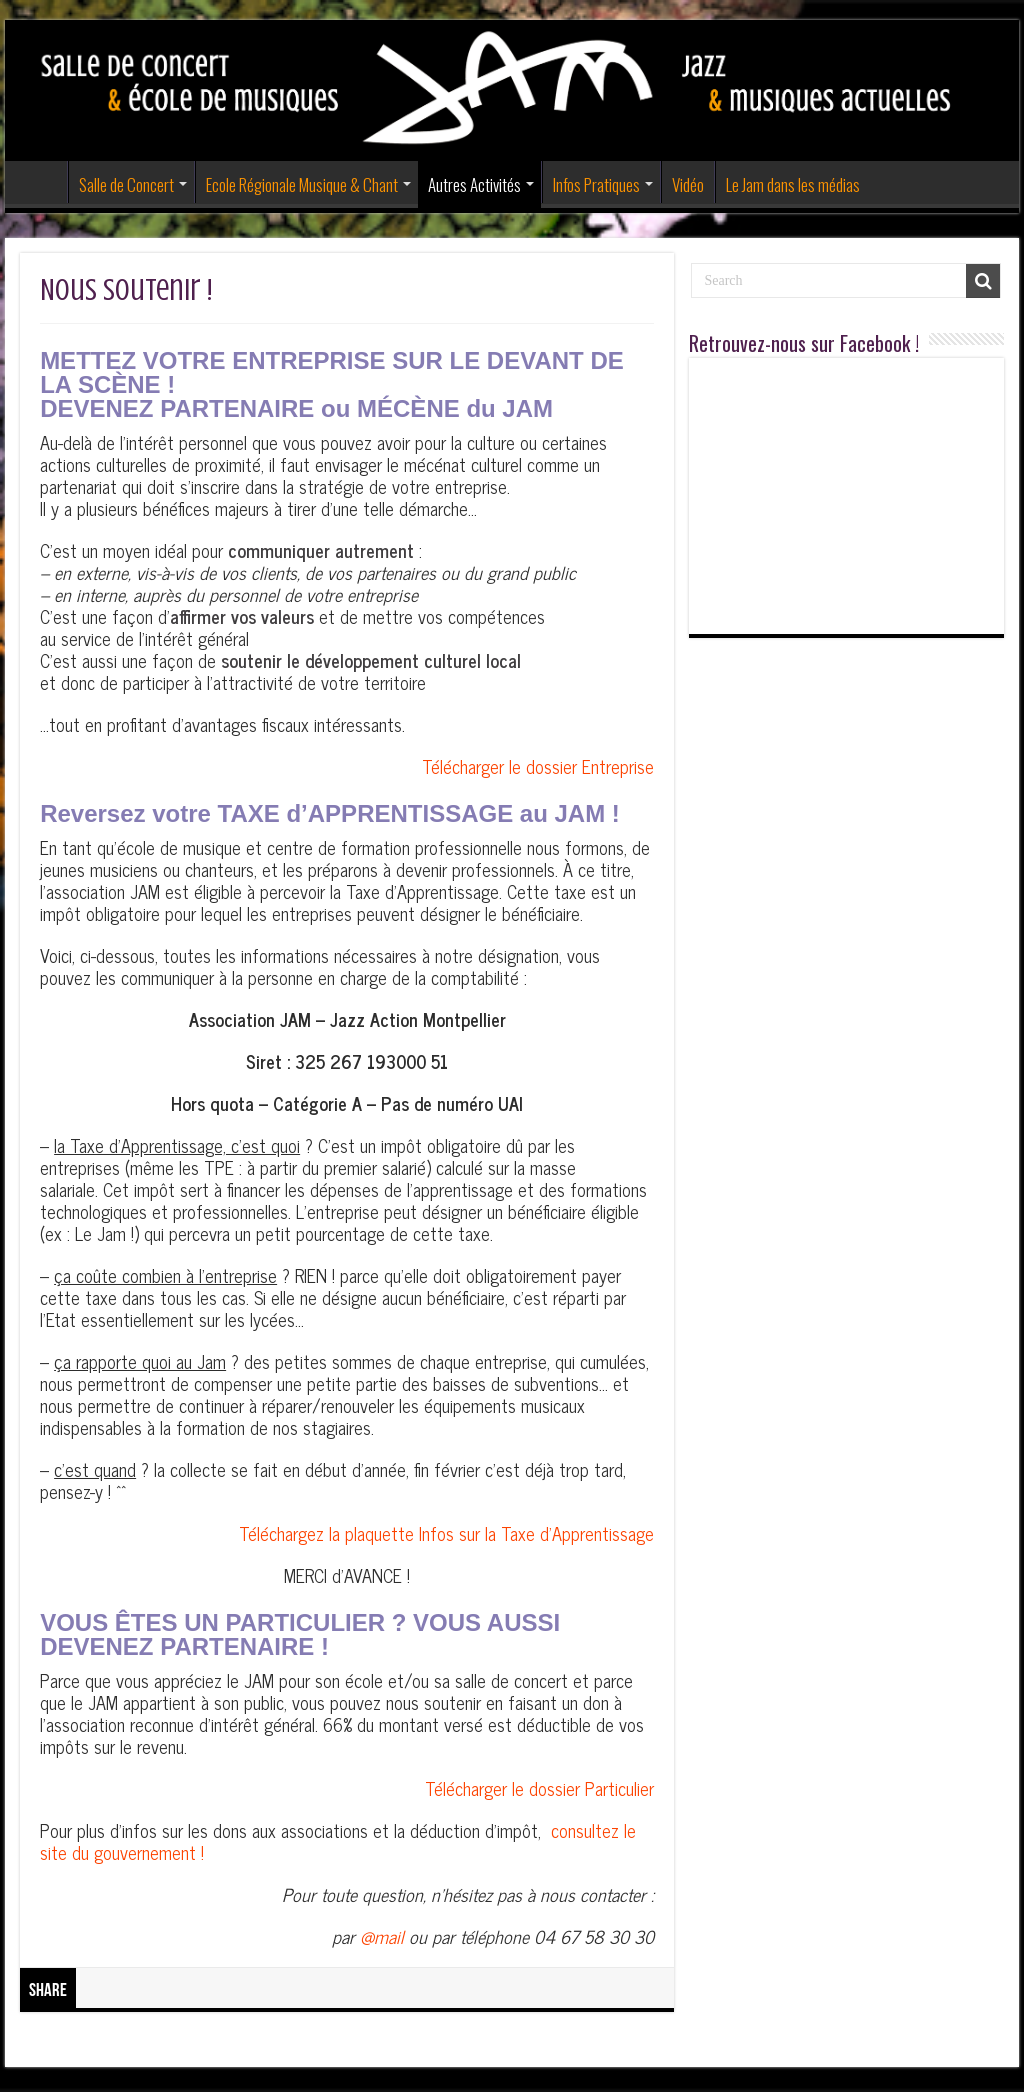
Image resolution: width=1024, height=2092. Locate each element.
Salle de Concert (126, 184)
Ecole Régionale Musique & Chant (302, 184)
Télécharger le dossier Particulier (539, 1788)
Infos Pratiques (596, 184)
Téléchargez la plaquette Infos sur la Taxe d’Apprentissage (446, 1533)
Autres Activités (474, 184)
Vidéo (688, 184)
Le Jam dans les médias (793, 184)
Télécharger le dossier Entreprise (538, 766)
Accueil (41, 182)
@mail (382, 1936)
